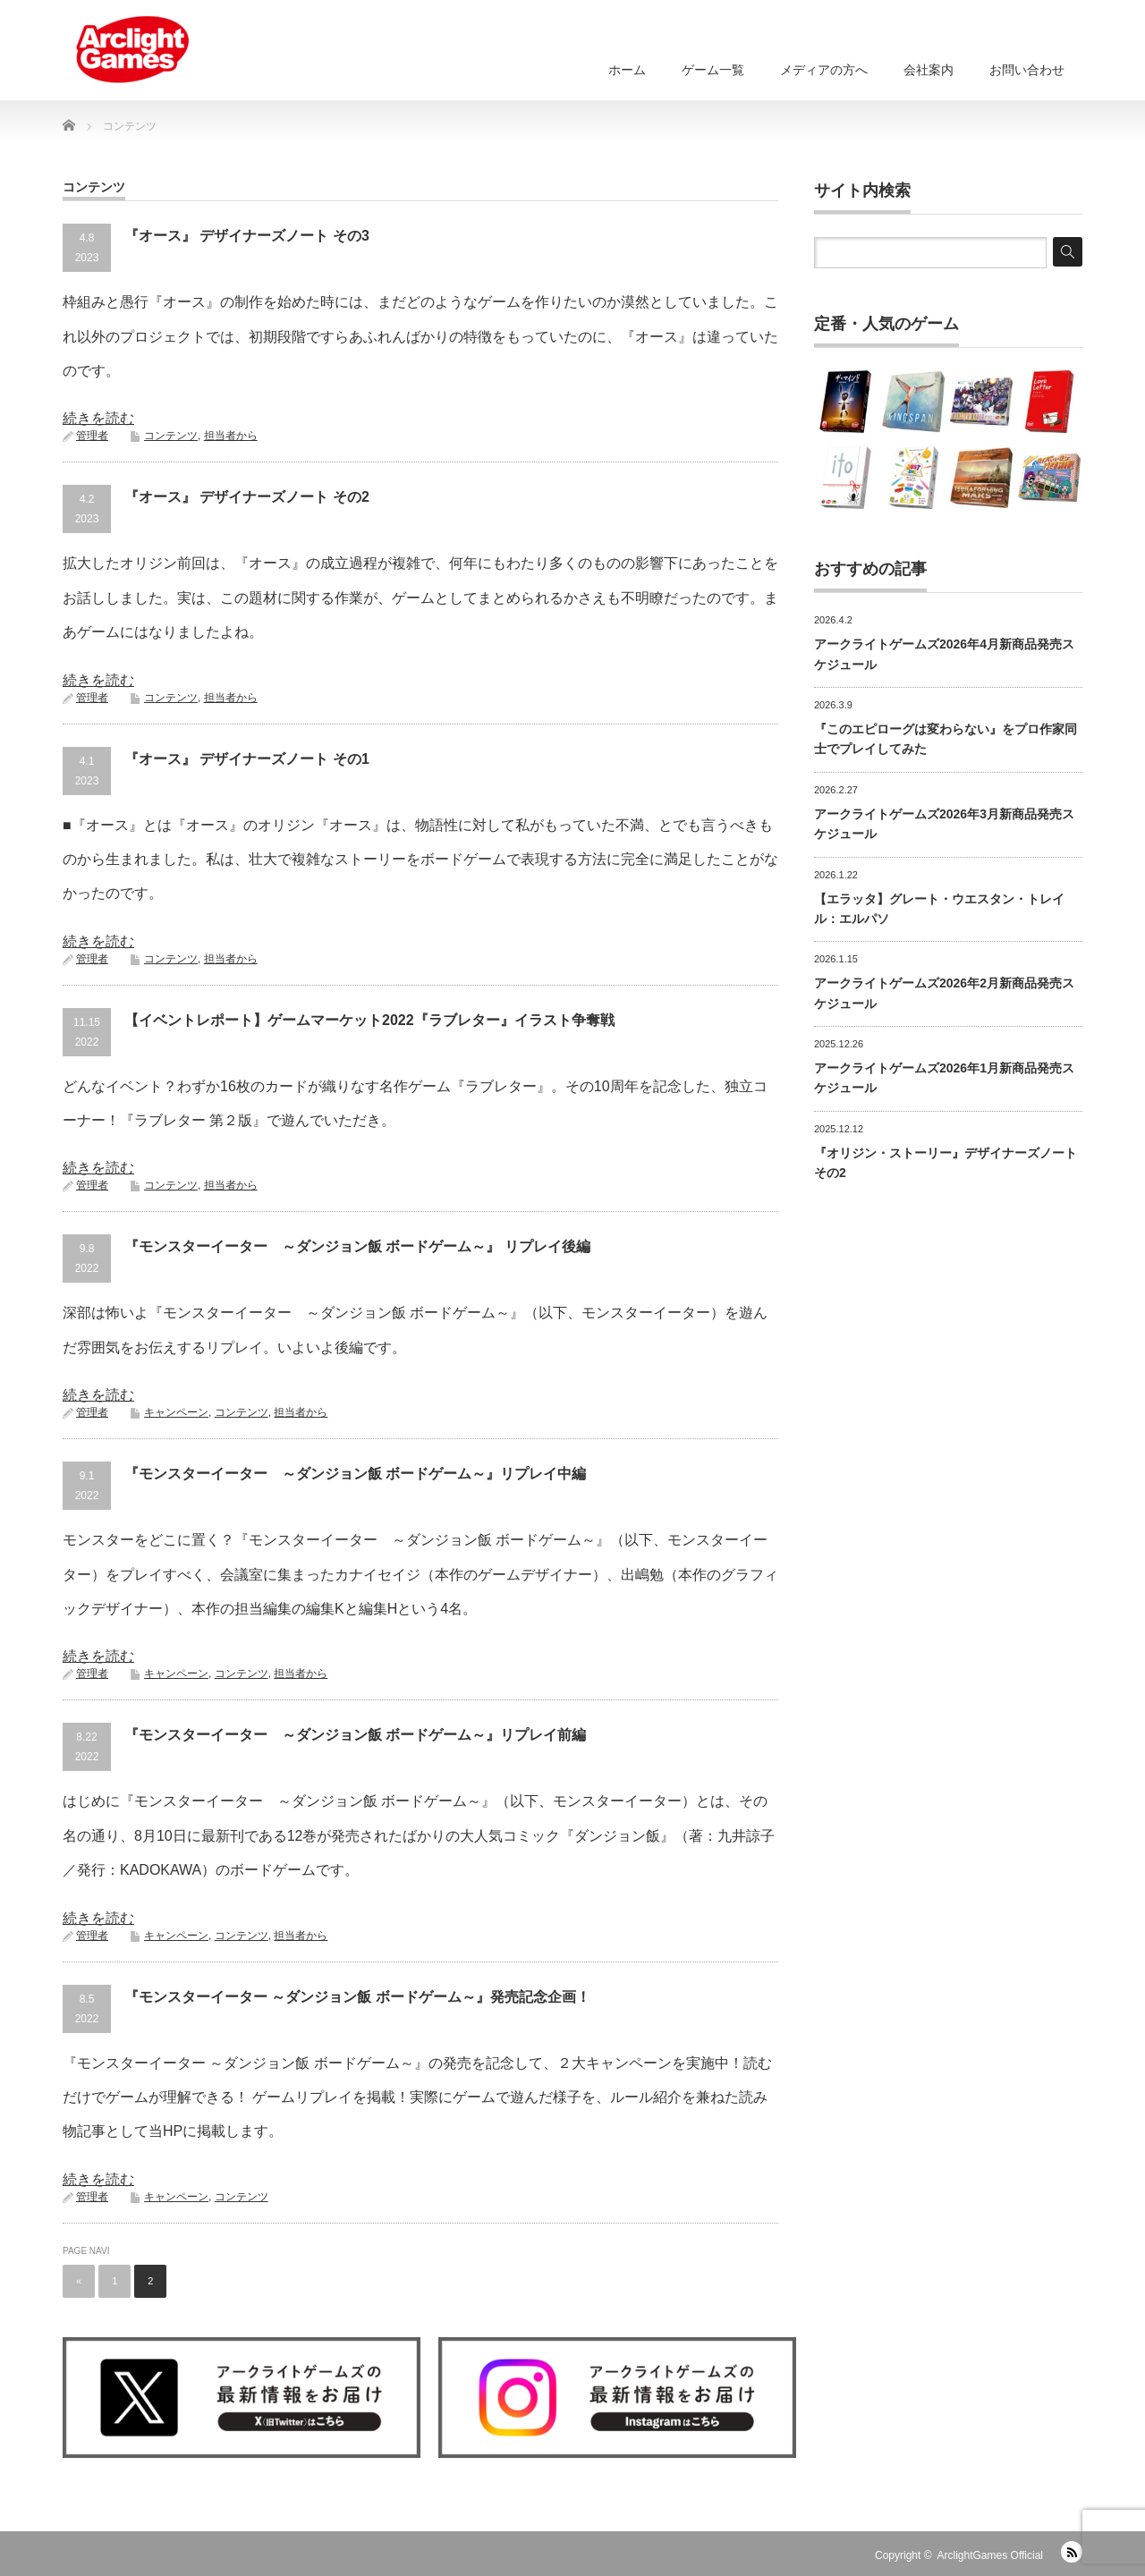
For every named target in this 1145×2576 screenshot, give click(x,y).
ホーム (627, 70)
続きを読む (98, 418)
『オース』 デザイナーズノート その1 (246, 759)
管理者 (92, 435)
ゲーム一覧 (713, 70)
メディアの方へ (824, 70)
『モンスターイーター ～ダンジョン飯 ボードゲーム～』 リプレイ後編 (357, 1246)
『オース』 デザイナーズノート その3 (246, 235)
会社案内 (928, 70)
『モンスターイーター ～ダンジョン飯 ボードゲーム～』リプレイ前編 (355, 1734)
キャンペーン (176, 1412)
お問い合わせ (1026, 70)
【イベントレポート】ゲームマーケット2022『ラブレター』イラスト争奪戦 (369, 1020)
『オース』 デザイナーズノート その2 (246, 496)
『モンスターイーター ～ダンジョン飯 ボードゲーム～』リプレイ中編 (355, 1473)
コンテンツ (171, 435)
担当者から (231, 435)
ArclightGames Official (990, 2555)
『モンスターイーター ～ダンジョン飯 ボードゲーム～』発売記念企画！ (357, 1996)
